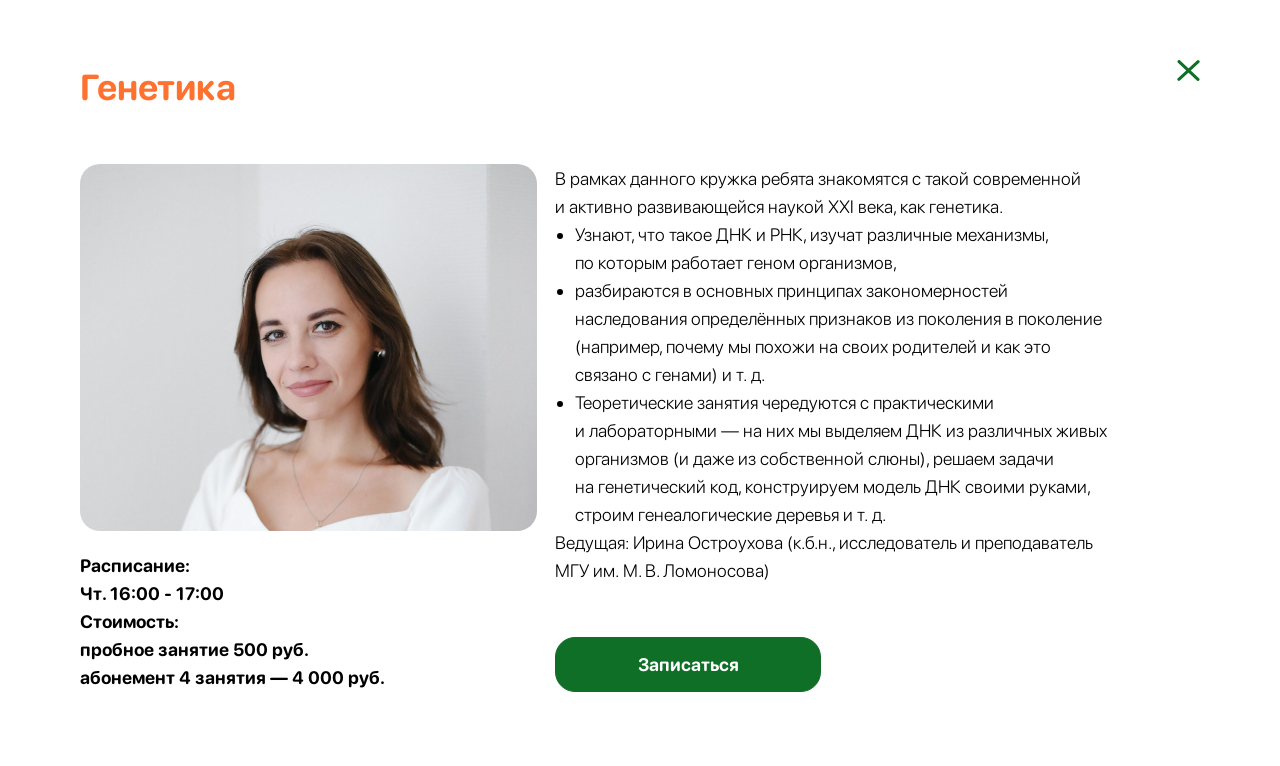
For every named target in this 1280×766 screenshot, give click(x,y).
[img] (1188, 70)
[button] (688, 664)
